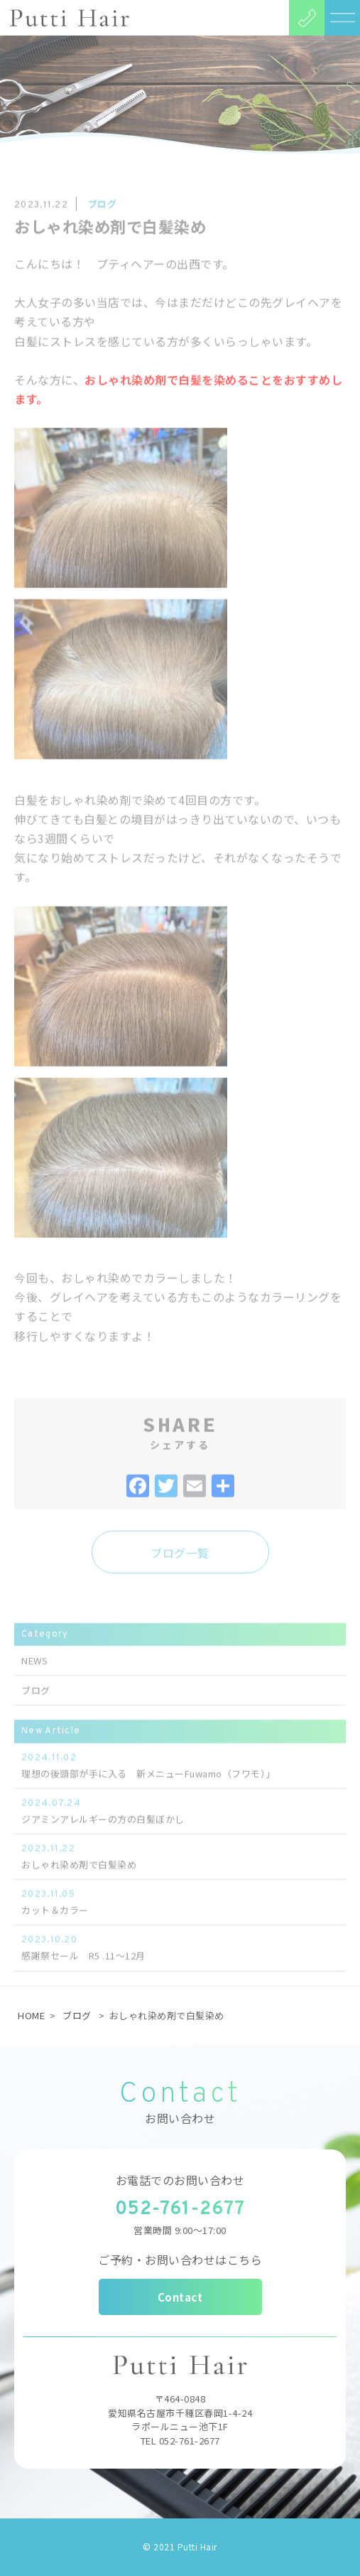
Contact (180, 2296)
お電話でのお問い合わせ (180, 2179)
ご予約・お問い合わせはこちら (180, 2259)
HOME (31, 2015)
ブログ (77, 2015)
